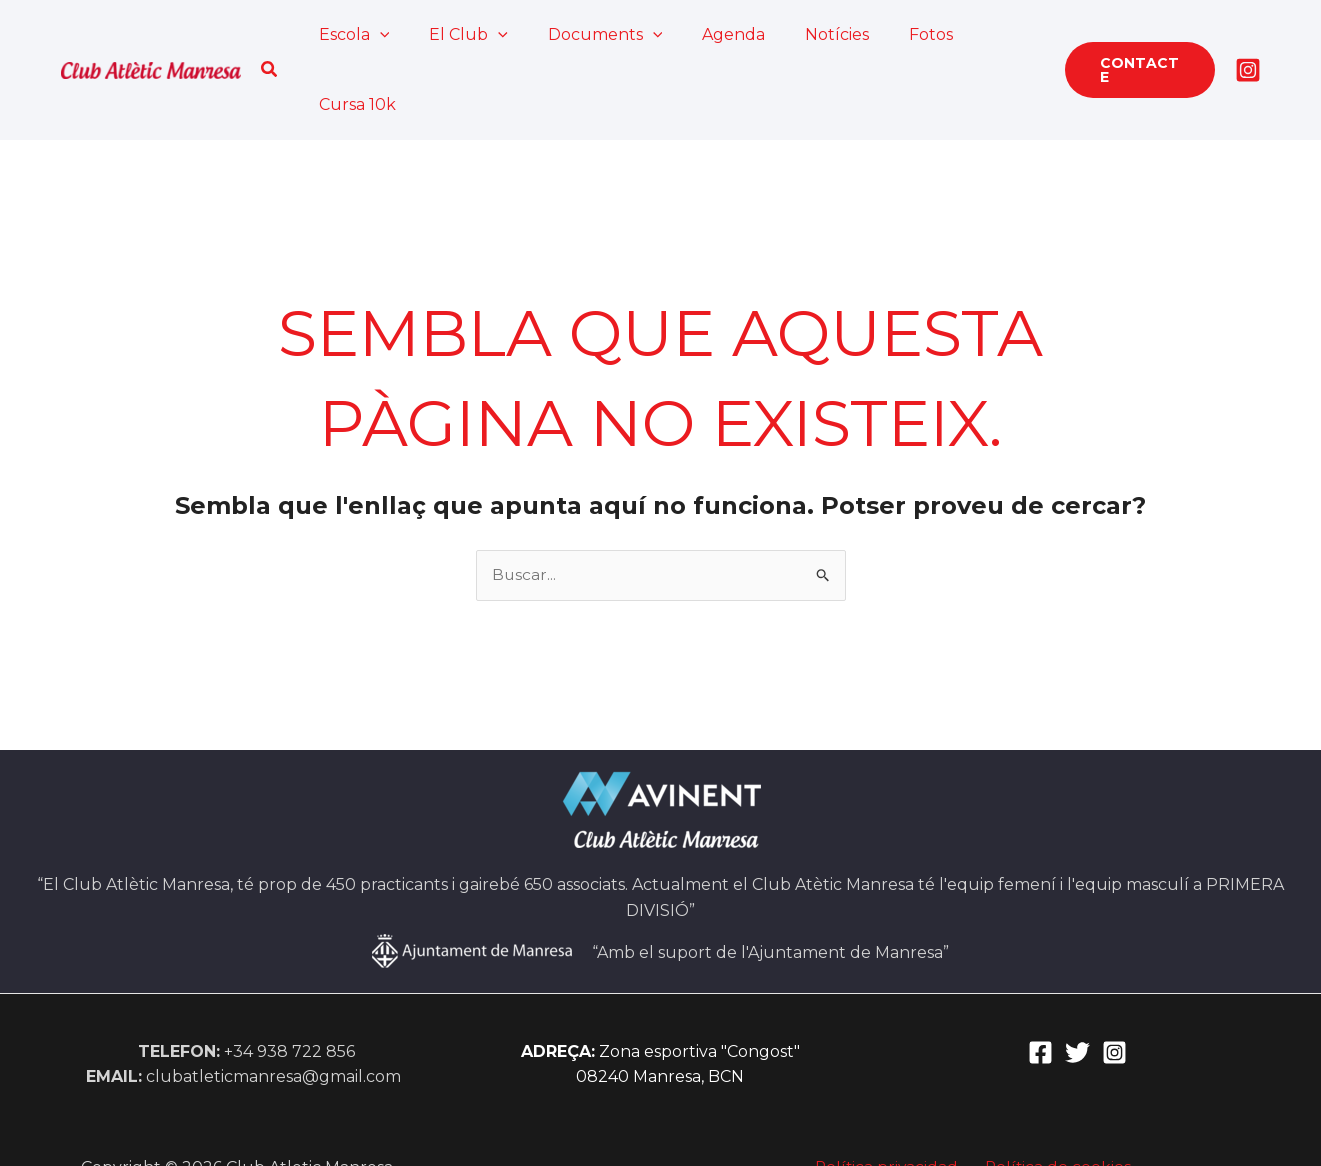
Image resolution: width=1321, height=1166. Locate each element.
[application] (378, 35)
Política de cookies (1054, 1098)
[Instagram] (1248, 35)
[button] (272, 35)
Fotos (890, 34)
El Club (458, 35)
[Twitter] (1077, 983)
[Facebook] (1040, 983)
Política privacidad (891, 1098)
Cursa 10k (982, 34)
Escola (352, 35)
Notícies (804, 34)
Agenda (708, 34)
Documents (587, 35)
